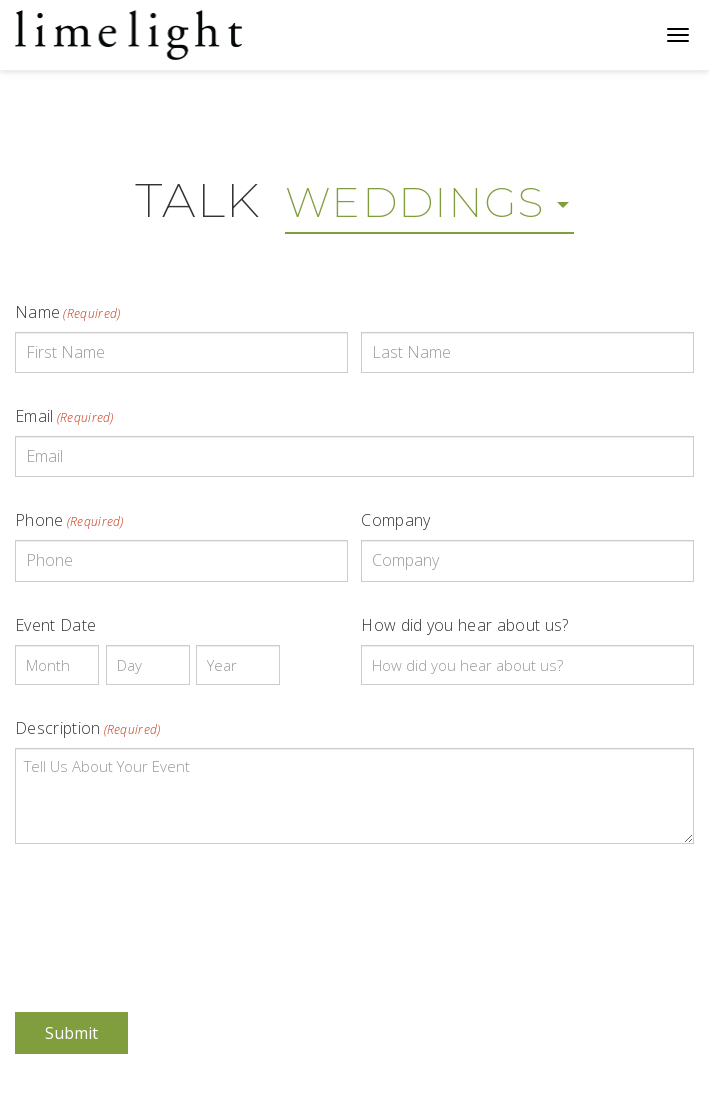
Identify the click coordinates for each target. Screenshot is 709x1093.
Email (64, 416)
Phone (69, 520)
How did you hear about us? (464, 625)
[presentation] (167, 914)
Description (88, 728)
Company (395, 520)
